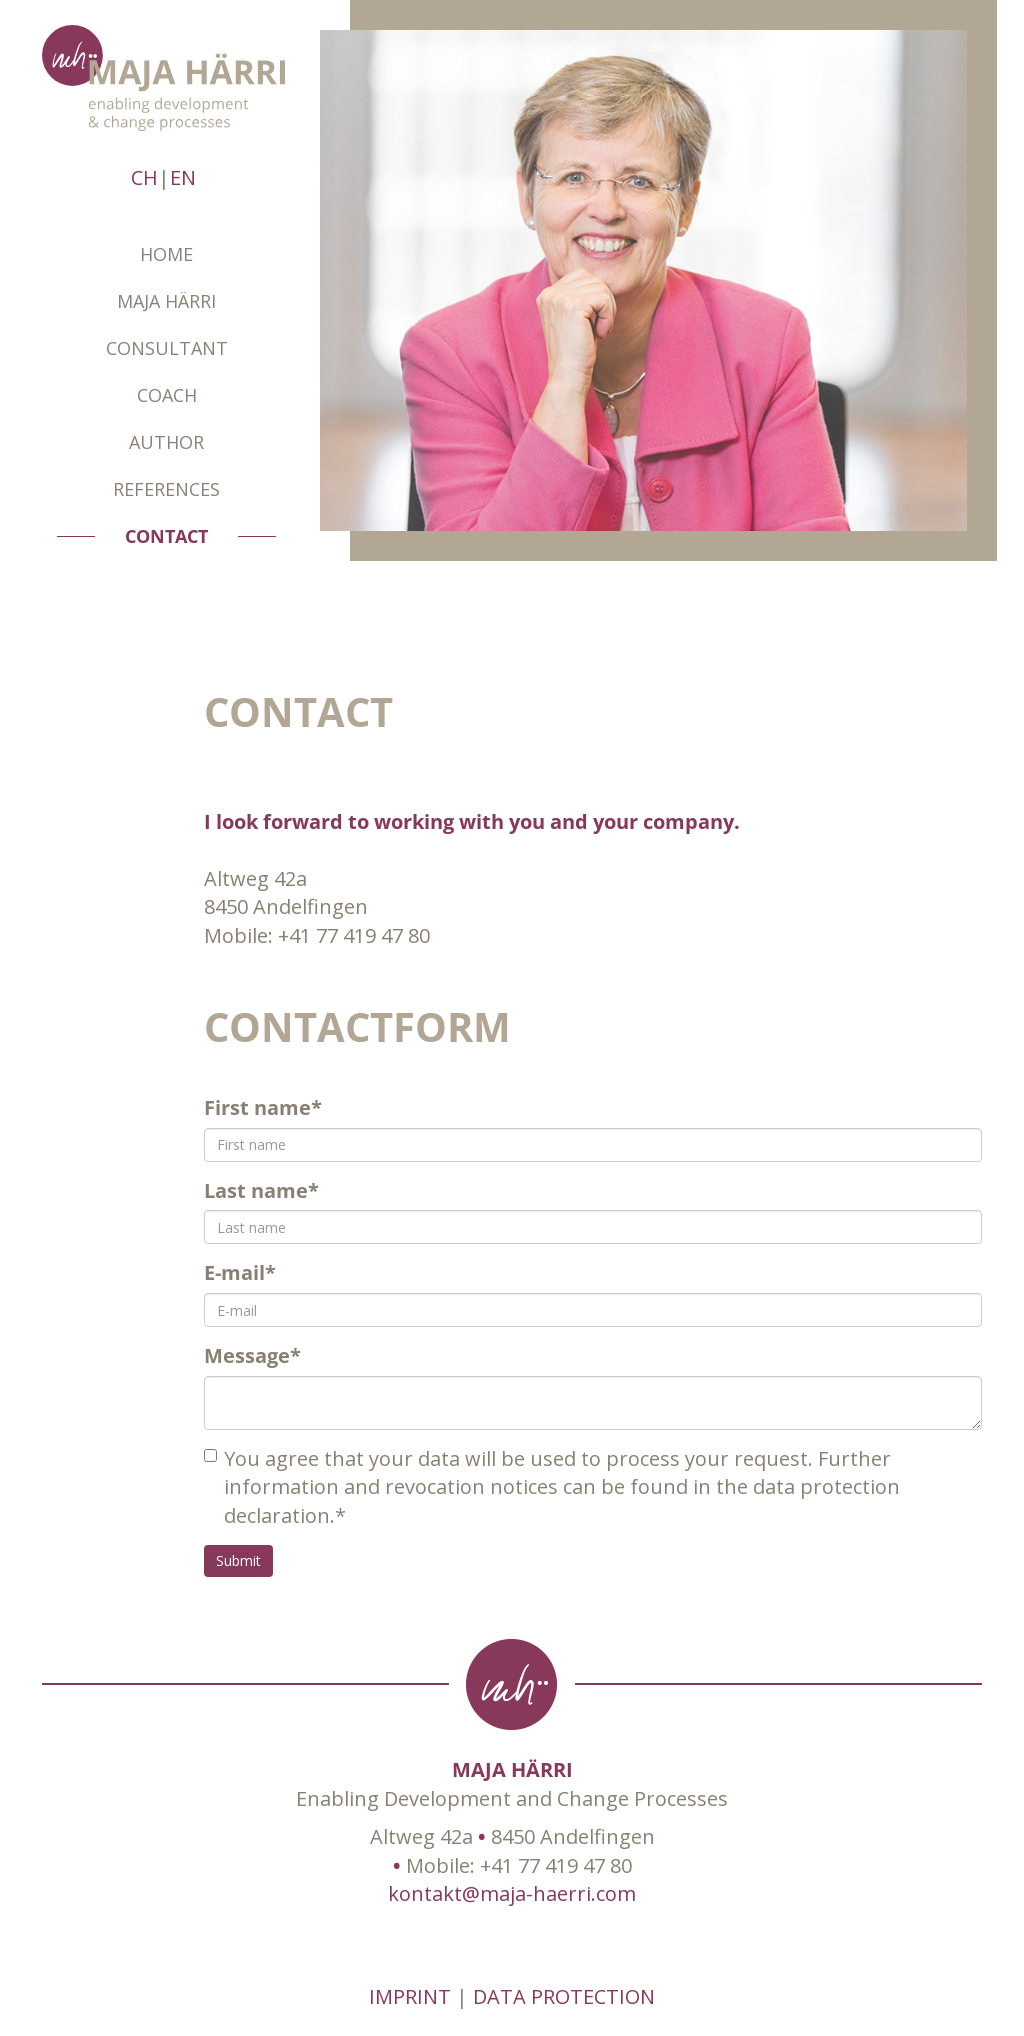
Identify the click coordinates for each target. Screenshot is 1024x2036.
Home (166, 254)
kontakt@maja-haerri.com (512, 1893)
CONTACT (166, 536)
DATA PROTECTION (564, 1996)
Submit (238, 1560)
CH (144, 177)
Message (252, 1355)
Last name (261, 1190)
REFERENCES (166, 489)
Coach (167, 395)
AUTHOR (166, 442)
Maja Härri (166, 301)
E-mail (240, 1272)
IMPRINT (410, 1996)
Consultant (167, 348)
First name (263, 1107)
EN (183, 177)
